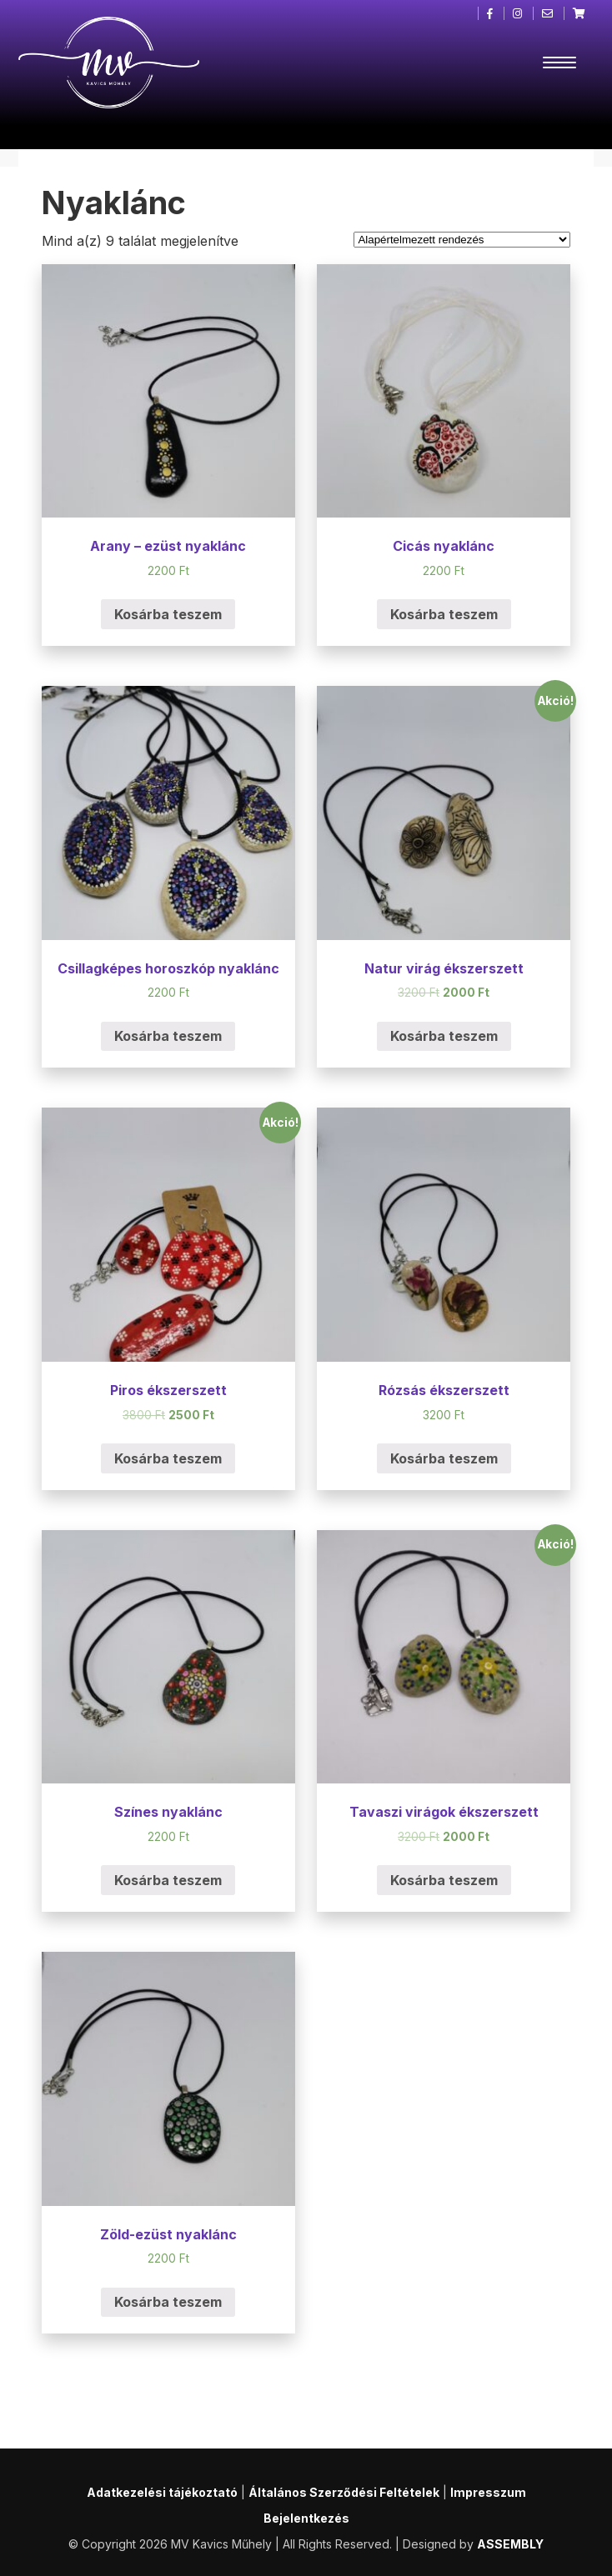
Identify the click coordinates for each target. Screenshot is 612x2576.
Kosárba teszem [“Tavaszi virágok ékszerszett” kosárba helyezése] (444, 1880)
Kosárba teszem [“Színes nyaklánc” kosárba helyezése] (168, 1880)
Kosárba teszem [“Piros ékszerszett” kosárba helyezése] (168, 1458)
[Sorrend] (462, 240)
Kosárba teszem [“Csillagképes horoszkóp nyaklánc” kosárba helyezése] (168, 1036)
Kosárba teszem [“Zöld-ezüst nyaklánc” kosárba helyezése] (168, 2301)
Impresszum (488, 2492)
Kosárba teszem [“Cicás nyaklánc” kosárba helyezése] (444, 614)
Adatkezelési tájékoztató (162, 2492)
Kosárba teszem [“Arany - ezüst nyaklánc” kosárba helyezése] (168, 614)
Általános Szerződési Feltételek (343, 2492)
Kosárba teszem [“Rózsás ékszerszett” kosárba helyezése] (444, 1458)
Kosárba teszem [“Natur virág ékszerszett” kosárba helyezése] (444, 1036)
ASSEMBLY (510, 2544)
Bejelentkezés (306, 2518)
